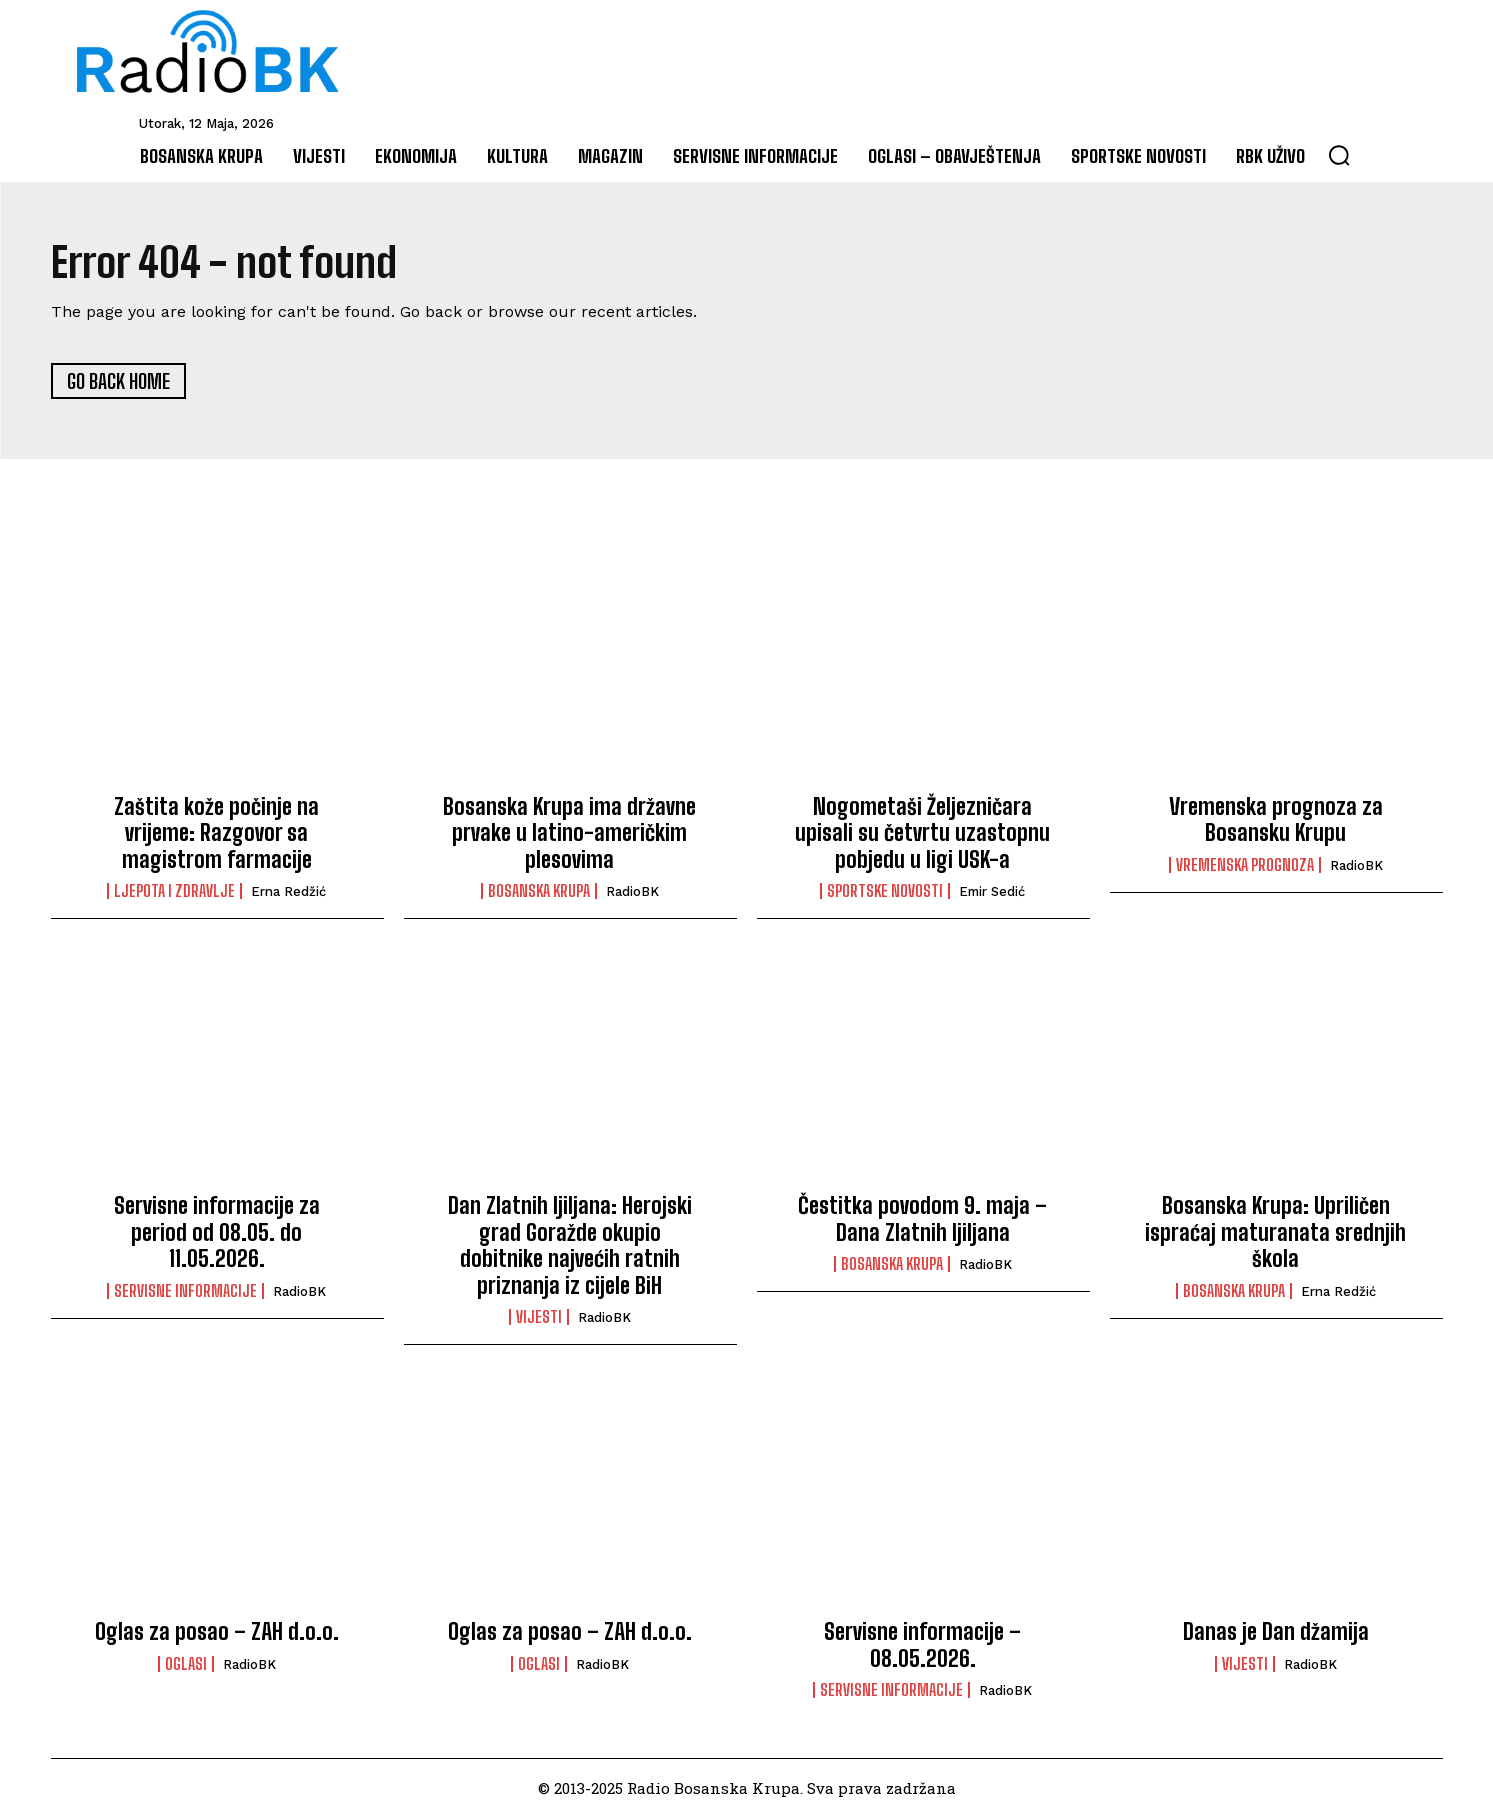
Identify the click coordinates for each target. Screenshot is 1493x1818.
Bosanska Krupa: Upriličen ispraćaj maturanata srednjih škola (1275, 1233)
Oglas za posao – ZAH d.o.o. (217, 1632)
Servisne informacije (185, 1291)
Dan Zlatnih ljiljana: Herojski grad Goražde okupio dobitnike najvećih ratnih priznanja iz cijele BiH (570, 1246)
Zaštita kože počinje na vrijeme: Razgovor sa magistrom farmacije (216, 833)
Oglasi (186, 1664)
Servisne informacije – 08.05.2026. (922, 1645)
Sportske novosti (885, 892)
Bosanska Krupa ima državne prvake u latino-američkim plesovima (569, 833)
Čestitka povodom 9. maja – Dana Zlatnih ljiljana (922, 1219)
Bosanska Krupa (539, 892)
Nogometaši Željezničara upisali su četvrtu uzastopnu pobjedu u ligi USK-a (922, 833)
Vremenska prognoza (1245, 865)
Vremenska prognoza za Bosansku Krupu (1276, 819)
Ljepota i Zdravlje (174, 892)
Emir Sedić (992, 892)
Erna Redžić (288, 892)
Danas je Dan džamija (1276, 1632)
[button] (1339, 155)
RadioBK (632, 892)
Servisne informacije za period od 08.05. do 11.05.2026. (217, 1233)
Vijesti (539, 1318)
